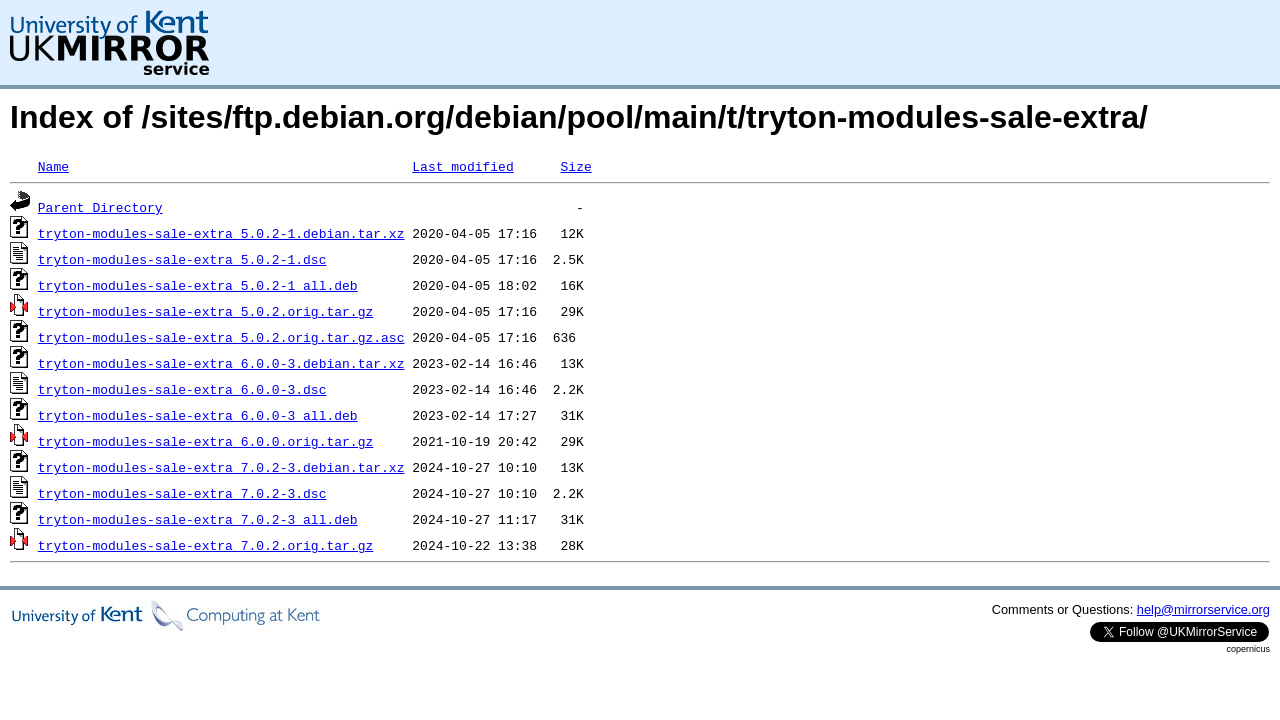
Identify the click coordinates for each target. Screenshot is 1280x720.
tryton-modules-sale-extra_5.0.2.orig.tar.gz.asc (221, 337)
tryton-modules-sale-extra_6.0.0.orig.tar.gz (205, 441)
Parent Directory (100, 207)
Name (53, 166)
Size (575, 166)
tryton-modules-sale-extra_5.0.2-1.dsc (182, 259)
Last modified (462, 166)
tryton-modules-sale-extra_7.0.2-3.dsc (182, 493)
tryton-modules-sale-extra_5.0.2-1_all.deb (198, 285)
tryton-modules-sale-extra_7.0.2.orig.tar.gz (205, 545)
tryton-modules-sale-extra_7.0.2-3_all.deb (198, 519)
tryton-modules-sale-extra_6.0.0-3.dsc (182, 389)
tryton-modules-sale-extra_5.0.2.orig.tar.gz (205, 311)
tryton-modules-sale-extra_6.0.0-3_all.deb (198, 415)
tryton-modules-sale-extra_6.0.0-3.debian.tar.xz (221, 363)
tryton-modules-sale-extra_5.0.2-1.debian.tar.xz (221, 233)
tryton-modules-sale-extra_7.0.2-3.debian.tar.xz (221, 467)
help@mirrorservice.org (1203, 609)
